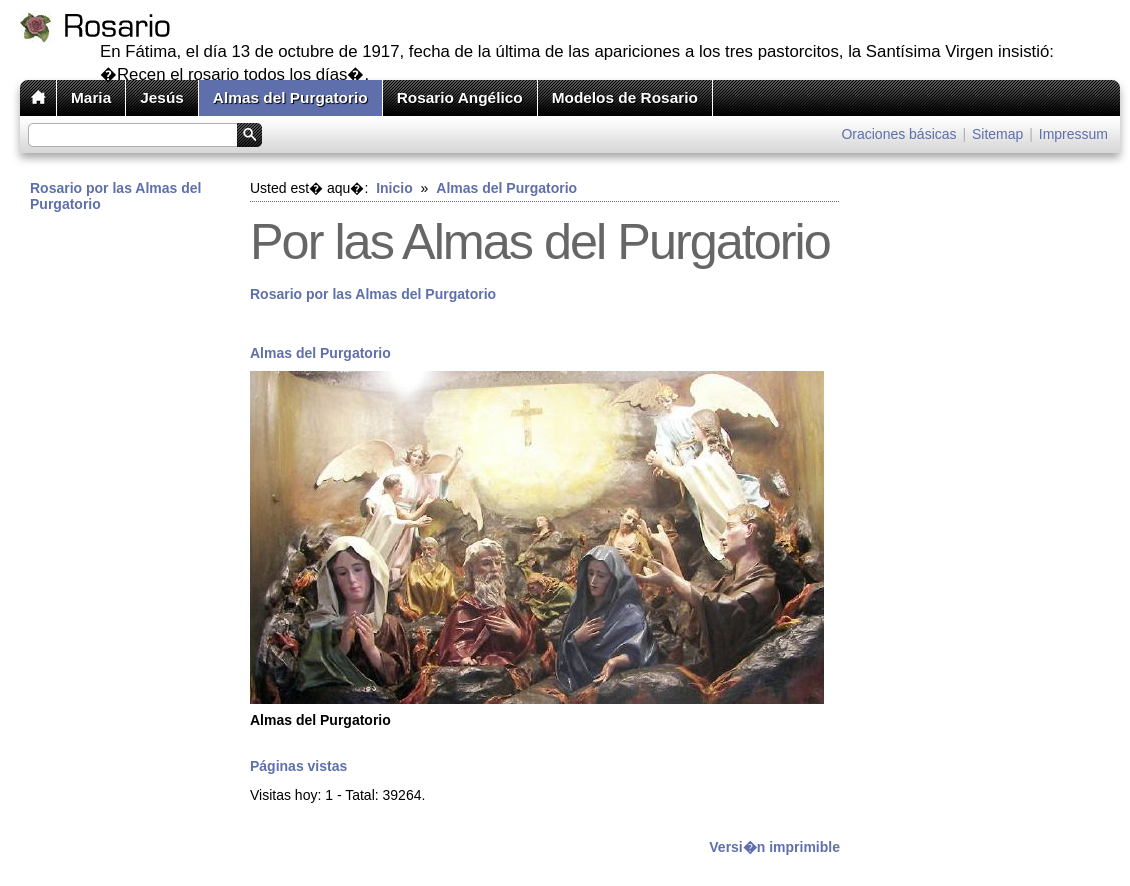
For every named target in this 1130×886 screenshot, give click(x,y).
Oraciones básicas (898, 134)
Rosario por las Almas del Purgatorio (115, 196)
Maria (91, 97)
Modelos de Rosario (625, 97)
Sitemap (997, 134)
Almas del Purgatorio (290, 97)
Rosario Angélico (460, 97)
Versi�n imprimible (774, 847)
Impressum (1073, 134)
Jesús (162, 97)
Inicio (394, 188)
